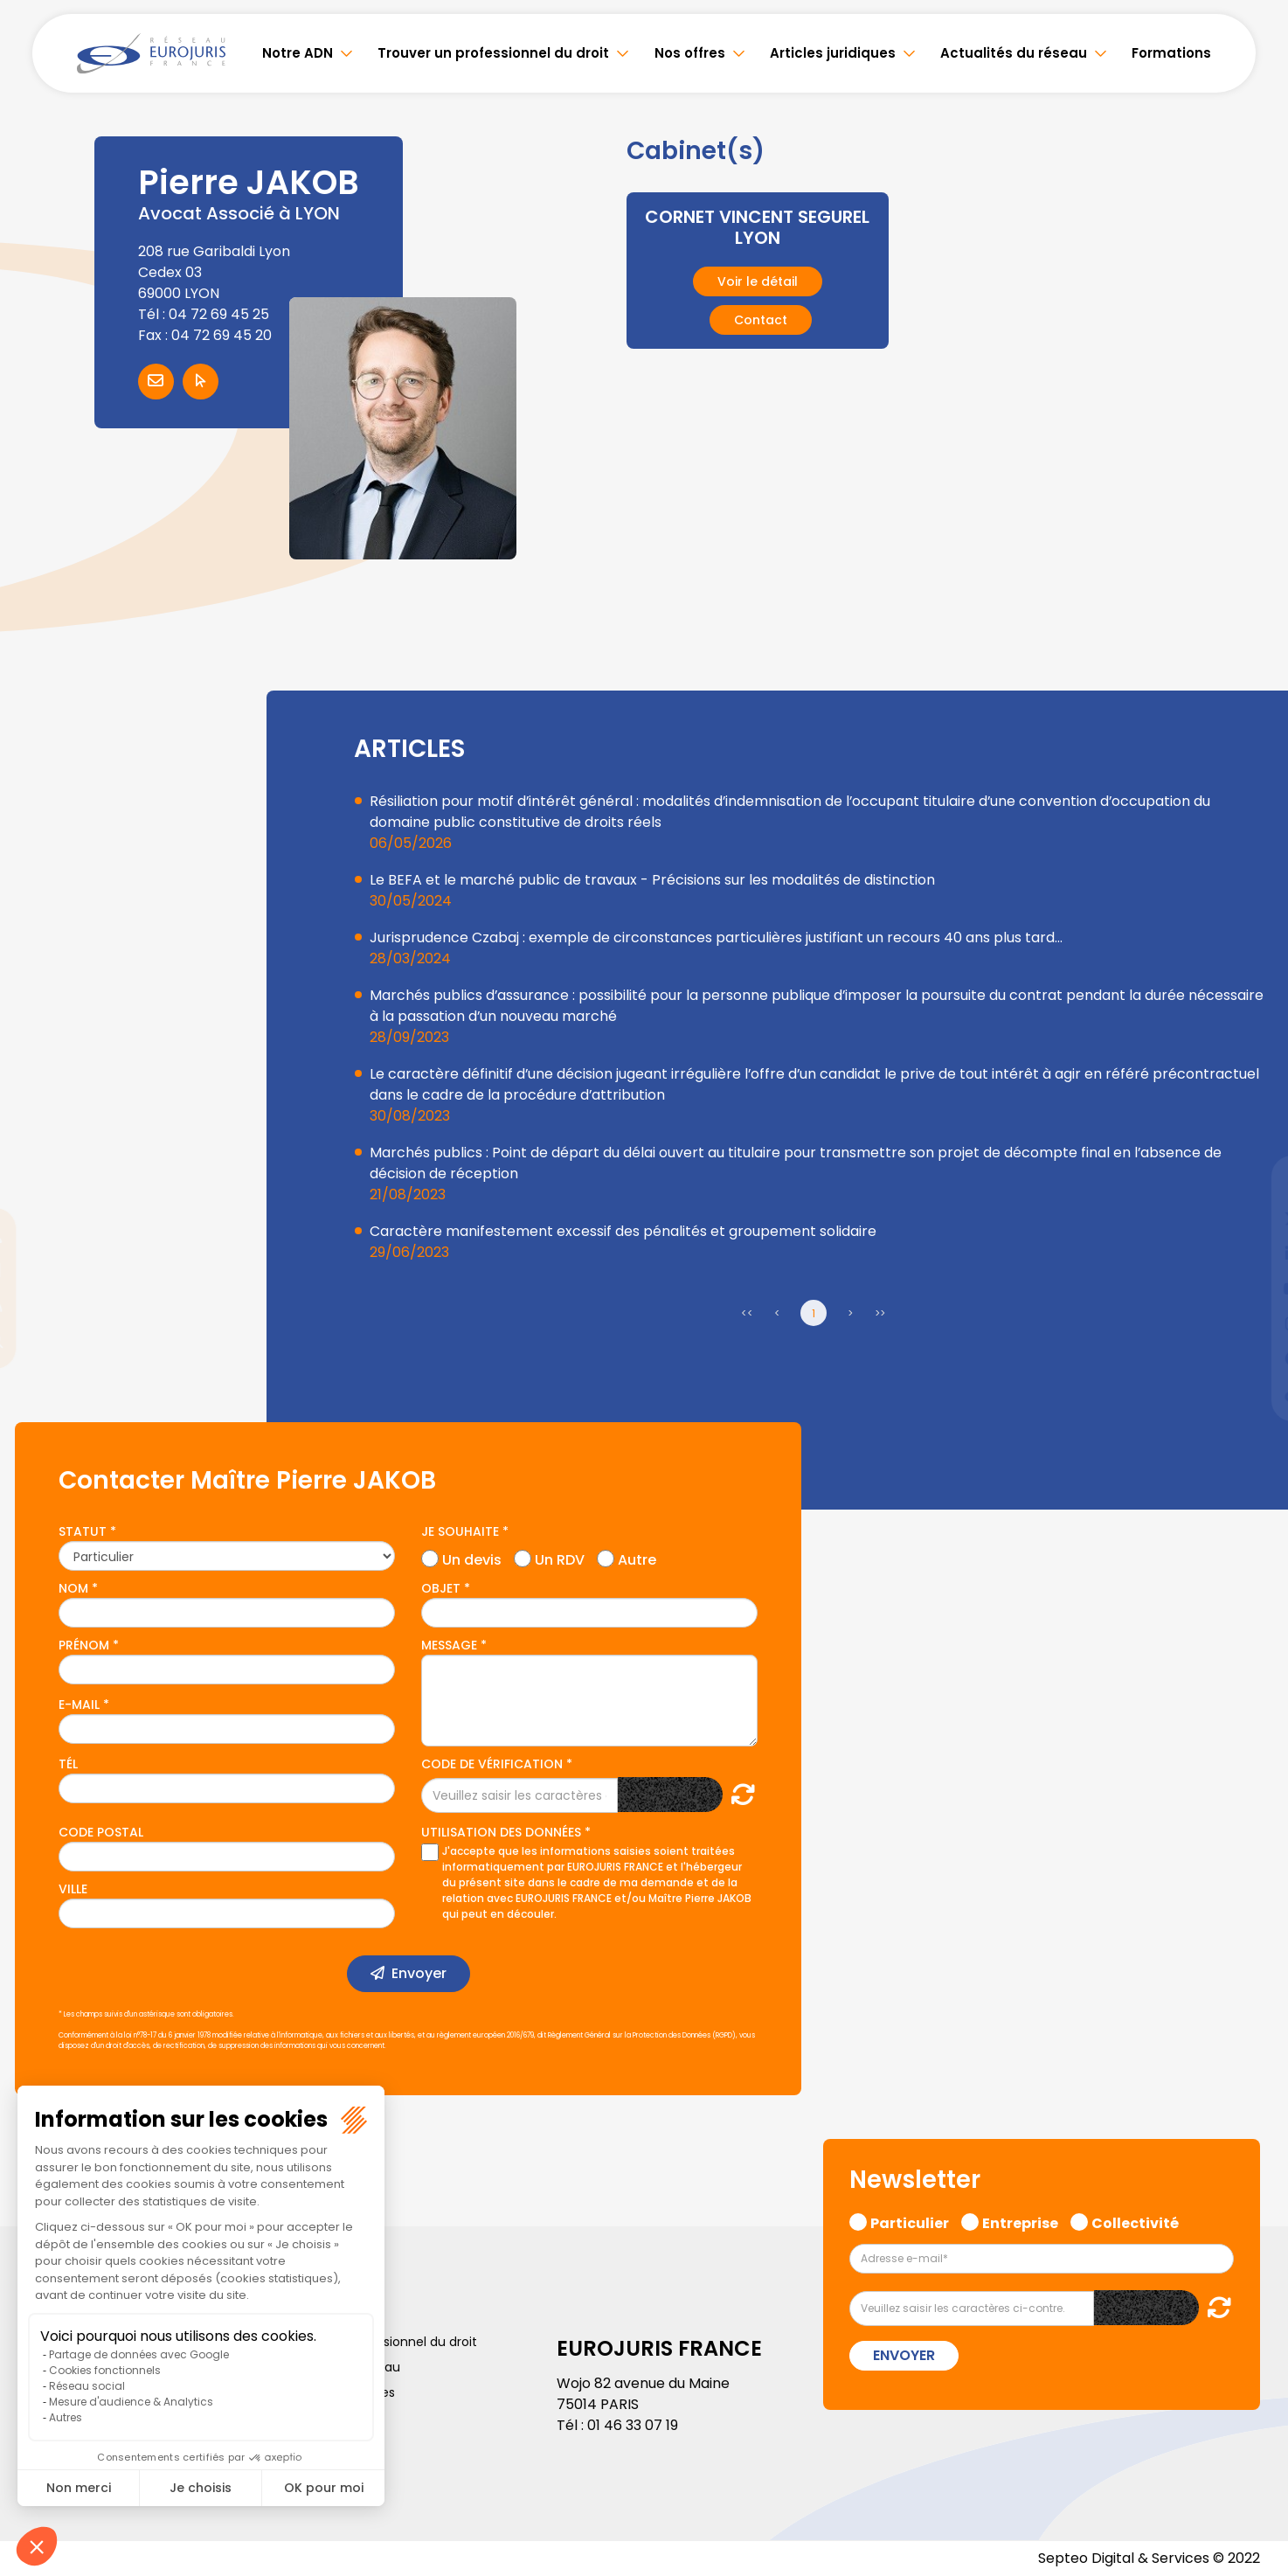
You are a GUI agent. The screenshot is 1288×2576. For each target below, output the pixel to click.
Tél (68, 1764)
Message (449, 1645)
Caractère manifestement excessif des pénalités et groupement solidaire (623, 1231)
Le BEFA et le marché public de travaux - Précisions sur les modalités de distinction (652, 880)
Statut (83, 1531)
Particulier (909, 2221)
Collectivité (1135, 2221)
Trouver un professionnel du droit (493, 53)
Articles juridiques (833, 53)
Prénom (84, 1645)
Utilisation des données (501, 1832)
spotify (1253, 1358)
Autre (637, 1558)
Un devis (472, 1558)
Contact (760, 319)
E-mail (79, 1704)
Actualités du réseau (1013, 53)
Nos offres (689, 53)
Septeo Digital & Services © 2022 (1149, 2558)
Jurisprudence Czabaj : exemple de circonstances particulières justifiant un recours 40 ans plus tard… (716, 937)
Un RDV (560, 1558)
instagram (1253, 1323)
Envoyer (419, 1973)
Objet (440, 1588)
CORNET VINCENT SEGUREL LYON (757, 227)
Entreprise (1020, 2221)
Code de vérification (492, 1764)
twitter (1253, 1218)
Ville (73, 1889)
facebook (1253, 1184)
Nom (73, 1588)
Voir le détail (757, 280)
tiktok (1253, 1393)
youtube (1253, 1288)
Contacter (156, 381)
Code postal (101, 1832)
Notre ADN (297, 53)
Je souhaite (460, 1531)
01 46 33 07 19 (632, 2425)
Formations (1171, 53)
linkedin (1253, 1253)
